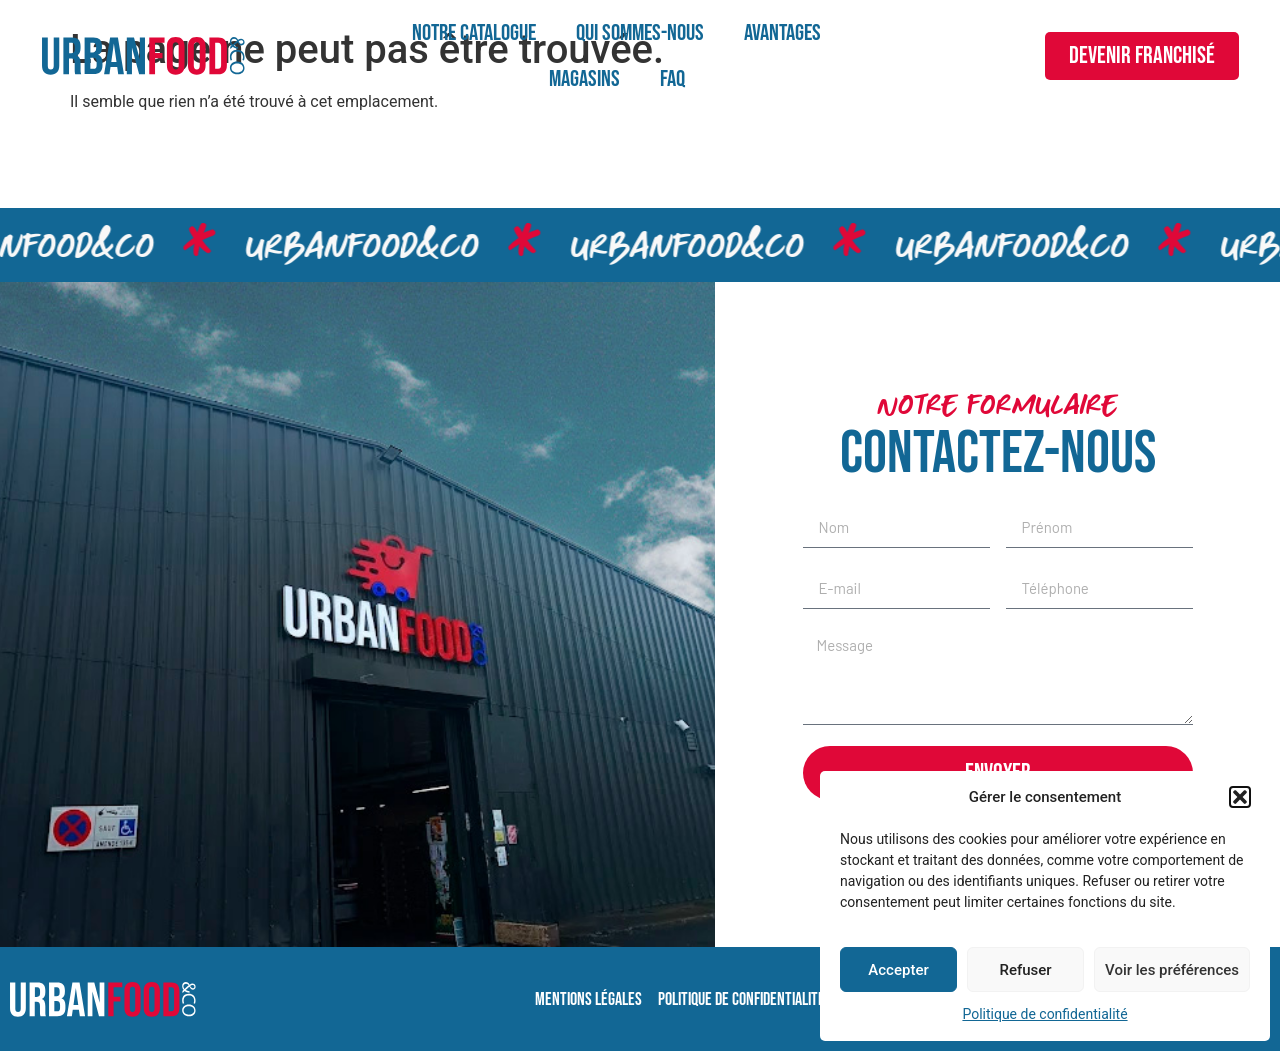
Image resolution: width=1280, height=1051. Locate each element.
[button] (1240, 797)
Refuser (1025, 970)
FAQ (672, 79)
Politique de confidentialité (1044, 1014)
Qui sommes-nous (640, 33)
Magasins (584, 79)
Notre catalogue (474, 33)
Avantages (782, 33)
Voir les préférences (1172, 970)
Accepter (898, 970)
